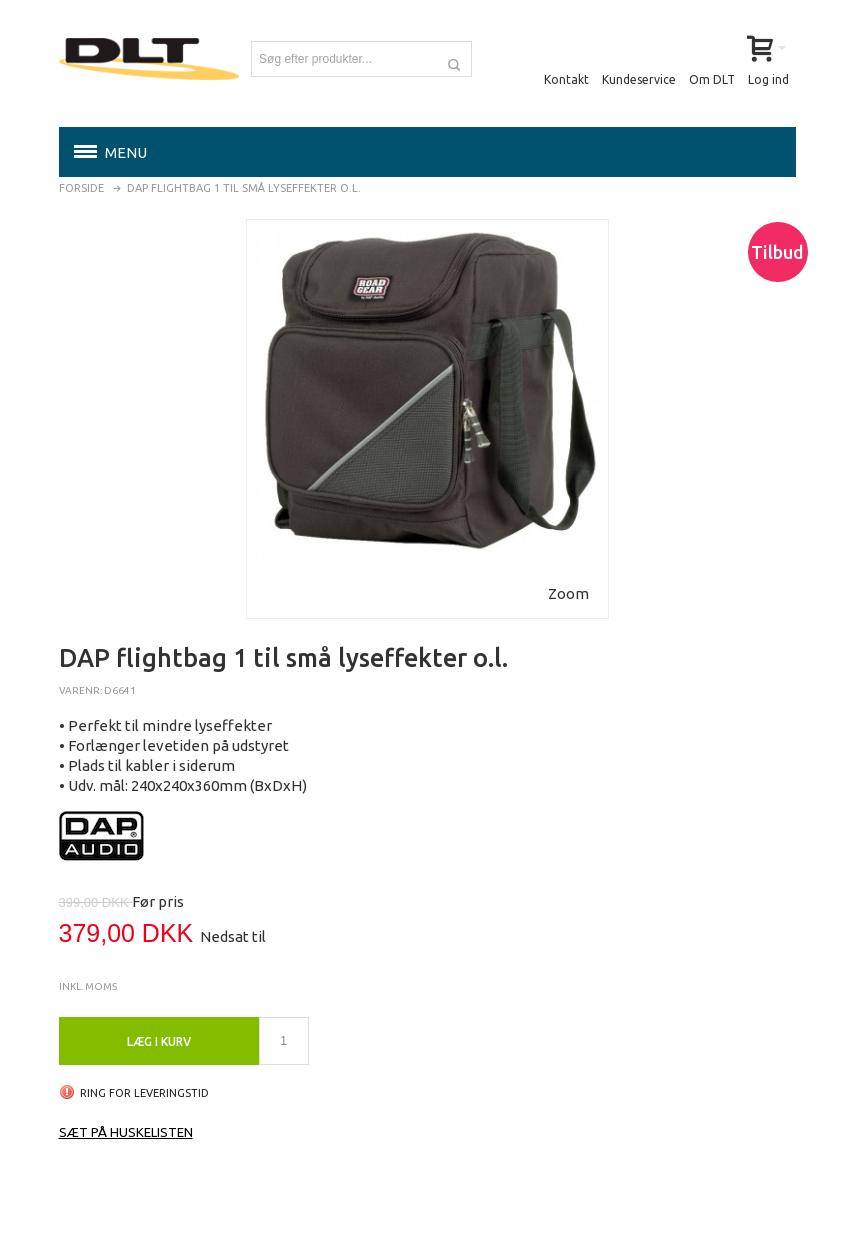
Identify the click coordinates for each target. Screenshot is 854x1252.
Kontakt (566, 79)
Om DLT (712, 79)
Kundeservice (639, 79)
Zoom (568, 593)
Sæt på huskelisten (126, 1132)
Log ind (768, 79)
